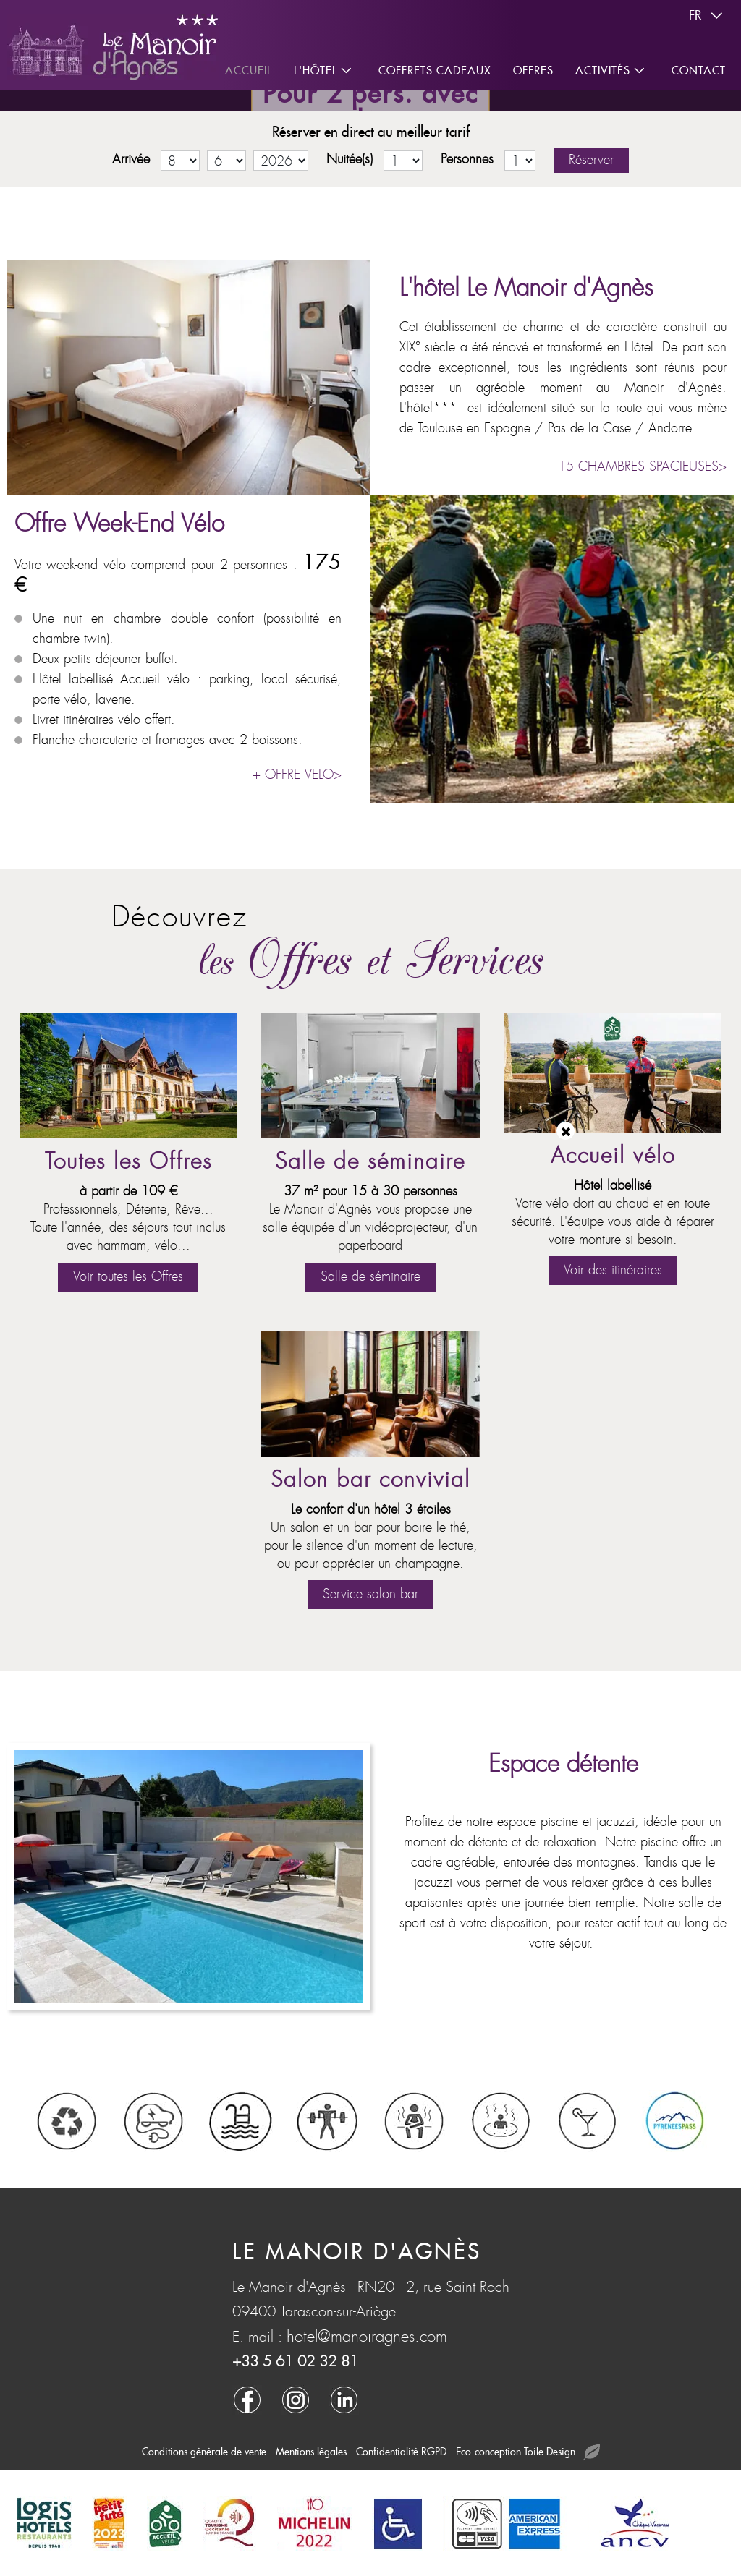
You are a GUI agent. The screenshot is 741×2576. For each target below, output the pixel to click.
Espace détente (563, 1764)
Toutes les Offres (128, 1162)
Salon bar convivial (370, 1480)
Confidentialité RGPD (401, 2451)
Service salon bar (370, 1594)
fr (708, 16)
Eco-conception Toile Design (528, 2453)
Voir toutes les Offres (128, 1276)
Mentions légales (311, 2451)
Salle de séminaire (370, 1162)
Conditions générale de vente (204, 2451)
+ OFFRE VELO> (297, 775)
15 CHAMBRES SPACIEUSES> (642, 467)
